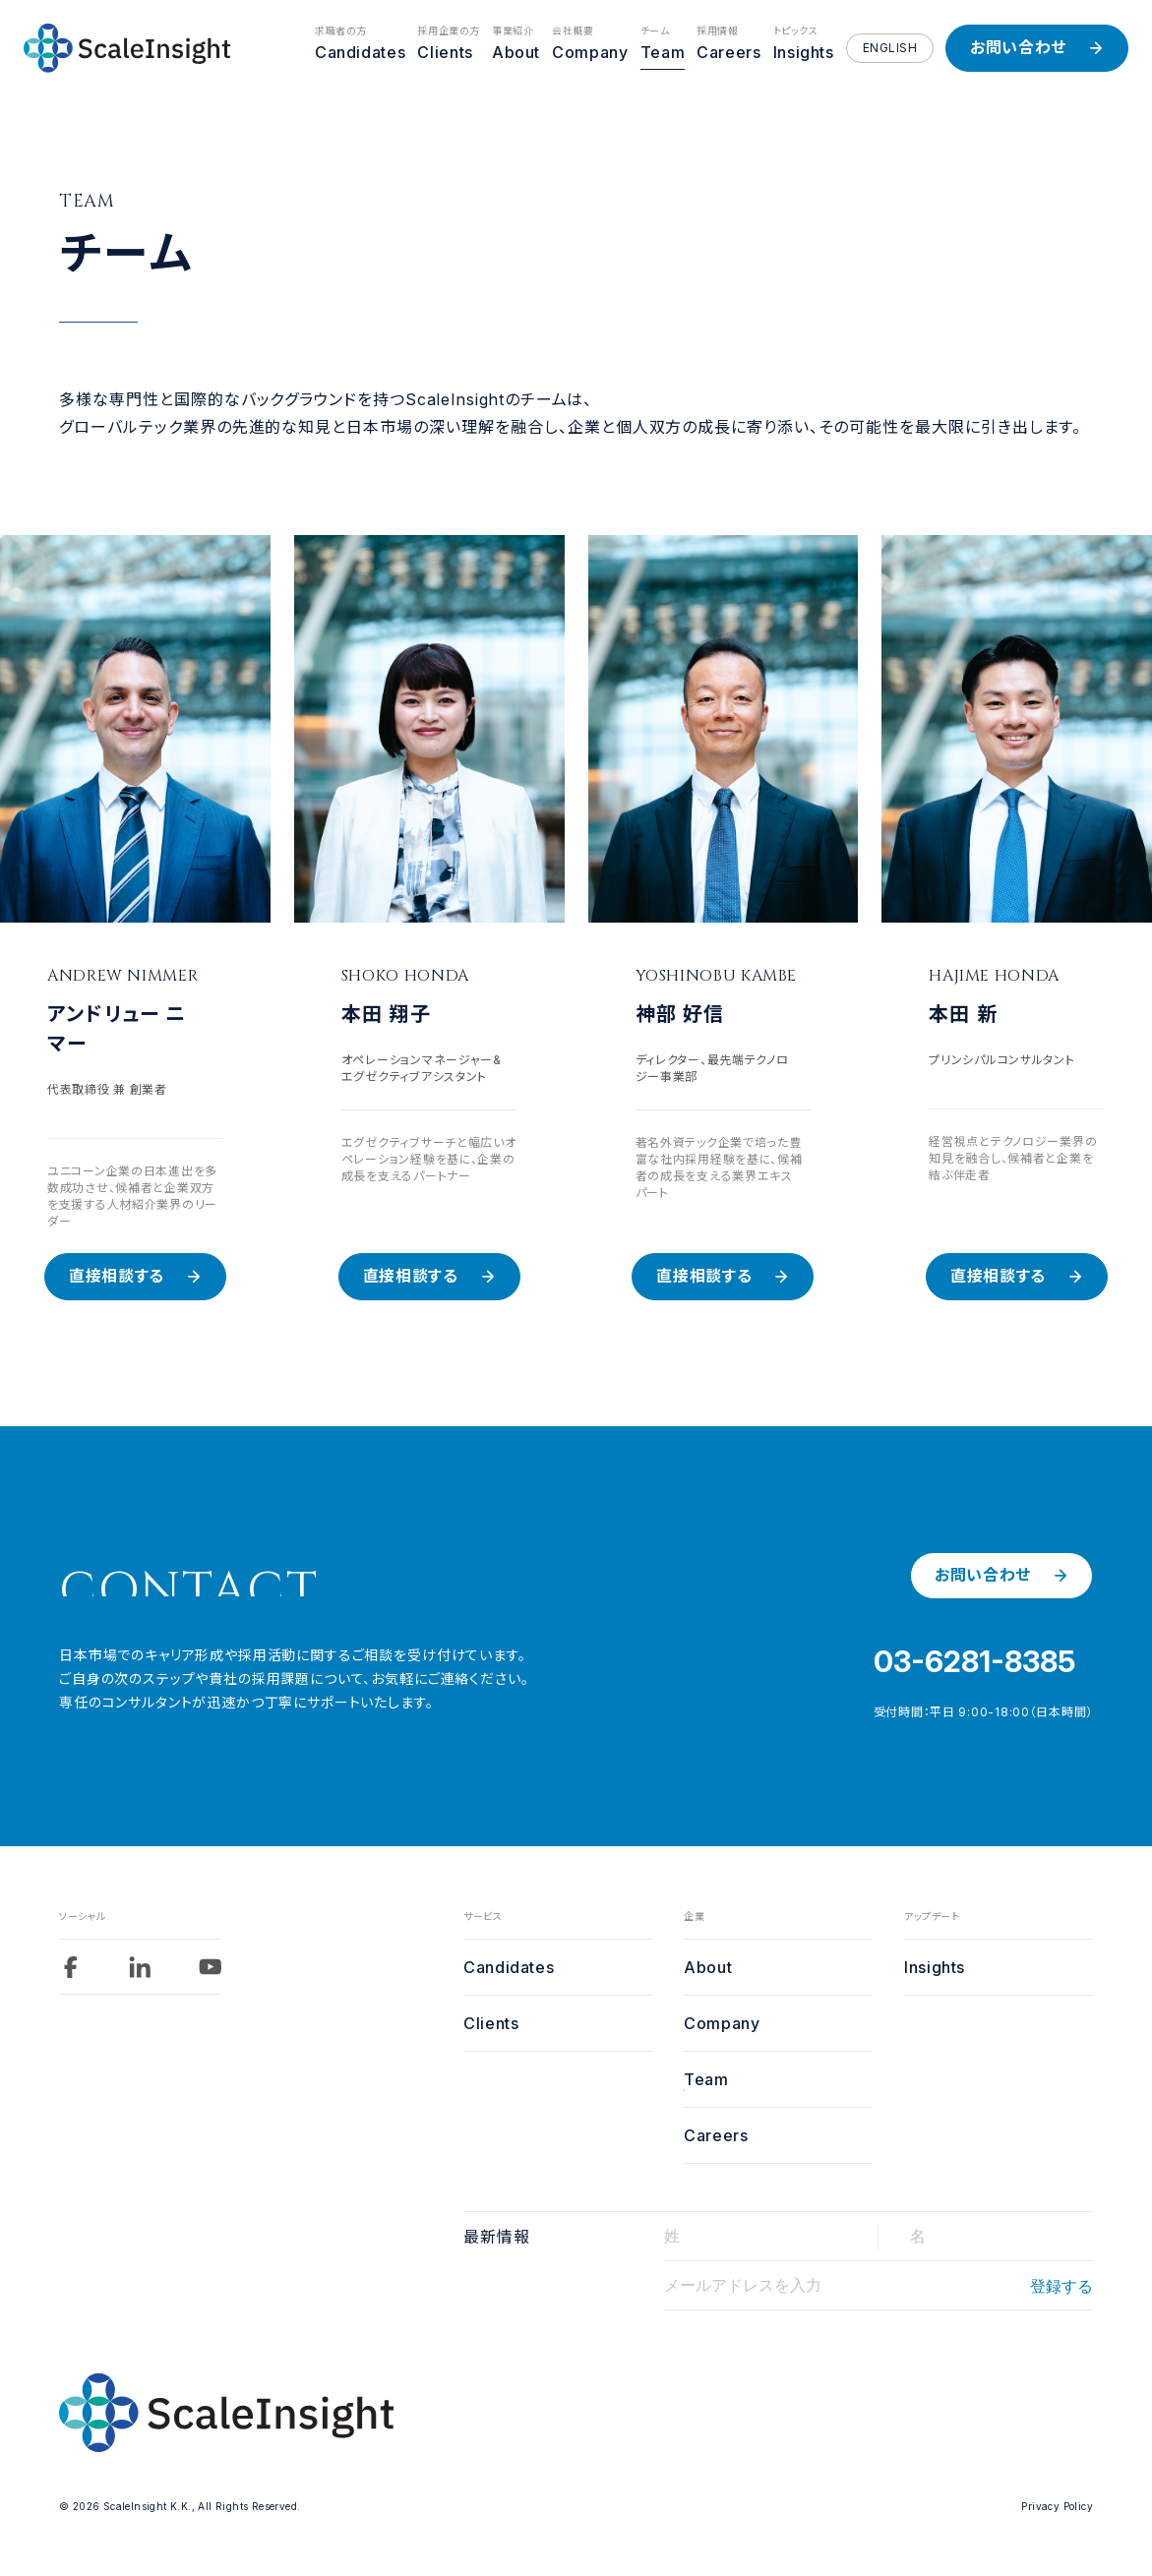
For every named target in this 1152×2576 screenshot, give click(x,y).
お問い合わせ (1018, 47)
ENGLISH (890, 47)
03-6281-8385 (974, 1661)
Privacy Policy (1057, 2506)
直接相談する (116, 1276)
